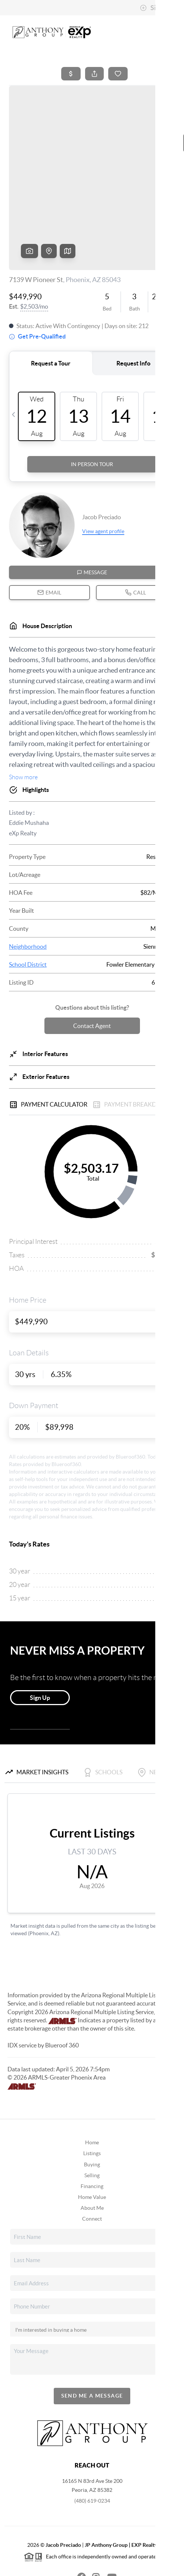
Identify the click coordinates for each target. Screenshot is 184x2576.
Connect (92, 2161)
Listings (92, 2096)
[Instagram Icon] (92, 2519)
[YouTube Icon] (107, 2519)
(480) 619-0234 (92, 2444)
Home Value (92, 2140)
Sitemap (144, 2567)
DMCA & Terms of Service (98, 2567)
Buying (92, 2107)
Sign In (155, 8)
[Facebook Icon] (77, 2519)
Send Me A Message (92, 2338)
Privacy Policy (46, 2567)
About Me (92, 2151)
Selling (92, 2118)
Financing (92, 2129)
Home (92, 2085)
